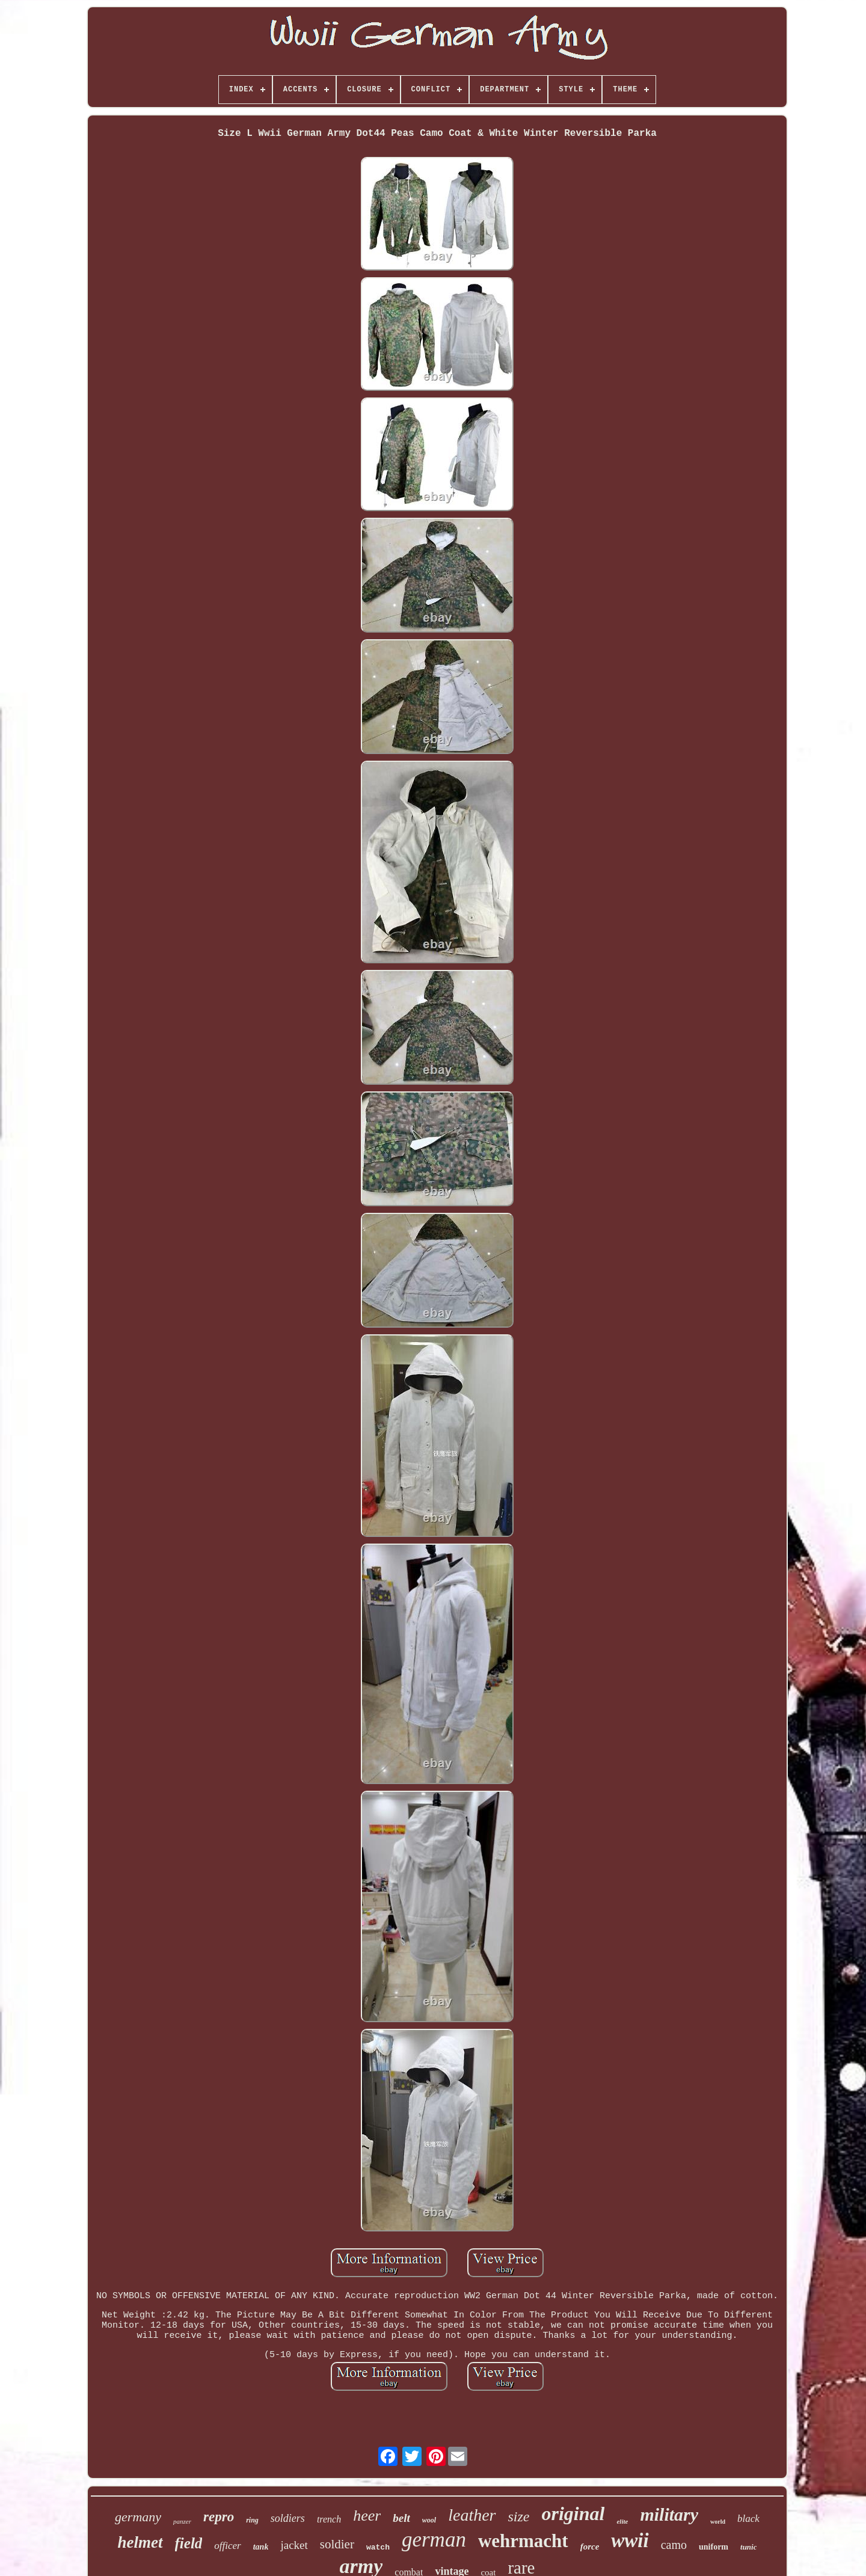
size (519, 2516)
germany (138, 2516)
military (669, 2514)
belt (401, 2518)
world (717, 2521)
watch (378, 2547)
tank (261, 2546)
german (434, 2539)
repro (218, 2516)
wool (429, 2520)
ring (252, 2520)
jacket (293, 2545)
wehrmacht (523, 2540)
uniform (713, 2546)
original (573, 2513)
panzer (182, 2521)
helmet (140, 2542)
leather (472, 2515)
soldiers (288, 2518)
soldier (337, 2544)
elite (622, 2521)
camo (674, 2544)
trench (329, 2519)
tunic (748, 2546)
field (189, 2543)
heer (367, 2515)
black (748, 2518)
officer (227, 2545)
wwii (629, 2540)
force (590, 2546)
